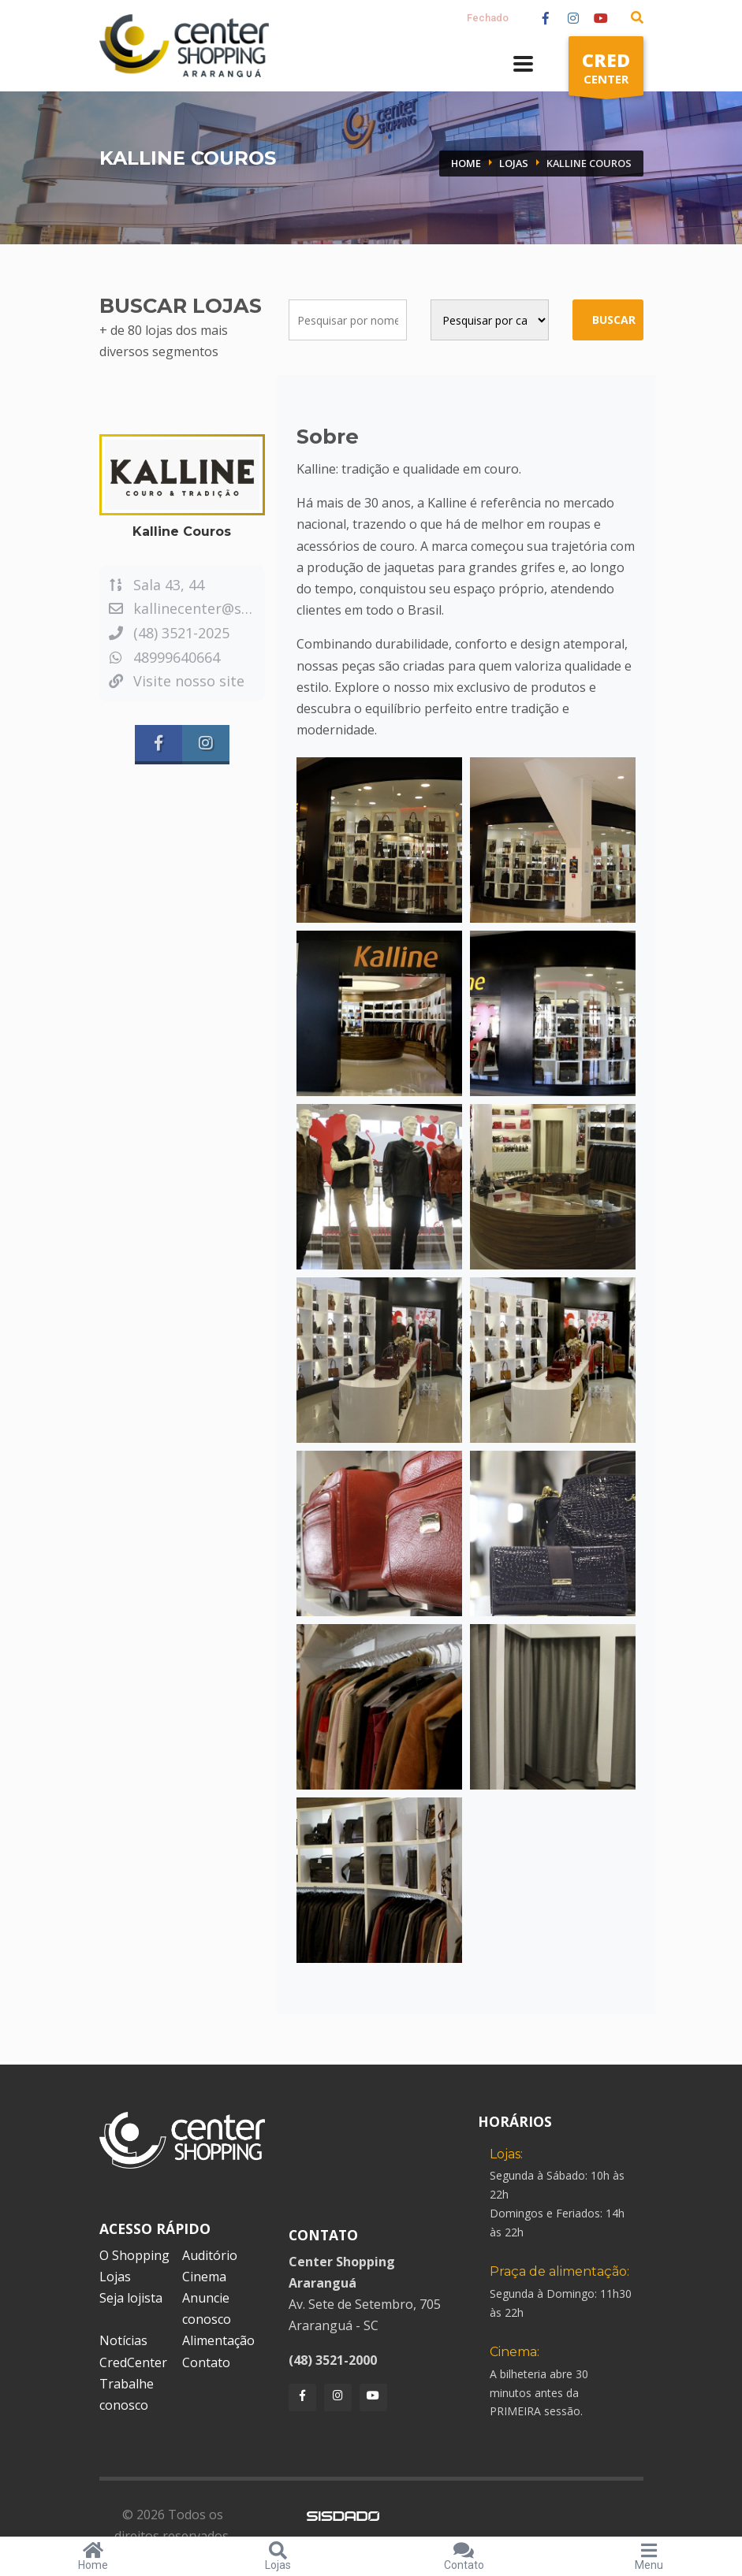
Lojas (513, 163)
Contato (206, 2362)
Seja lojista (130, 2298)
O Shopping (134, 2255)
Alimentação (218, 2340)
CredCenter (133, 2362)
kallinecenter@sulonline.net (214, 608)
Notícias (123, 2340)
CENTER (606, 71)
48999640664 (163, 657)
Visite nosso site (175, 680)
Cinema (204, 2276)
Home (466, 163)
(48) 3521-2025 (168, 632)
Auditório (209, 2255)
